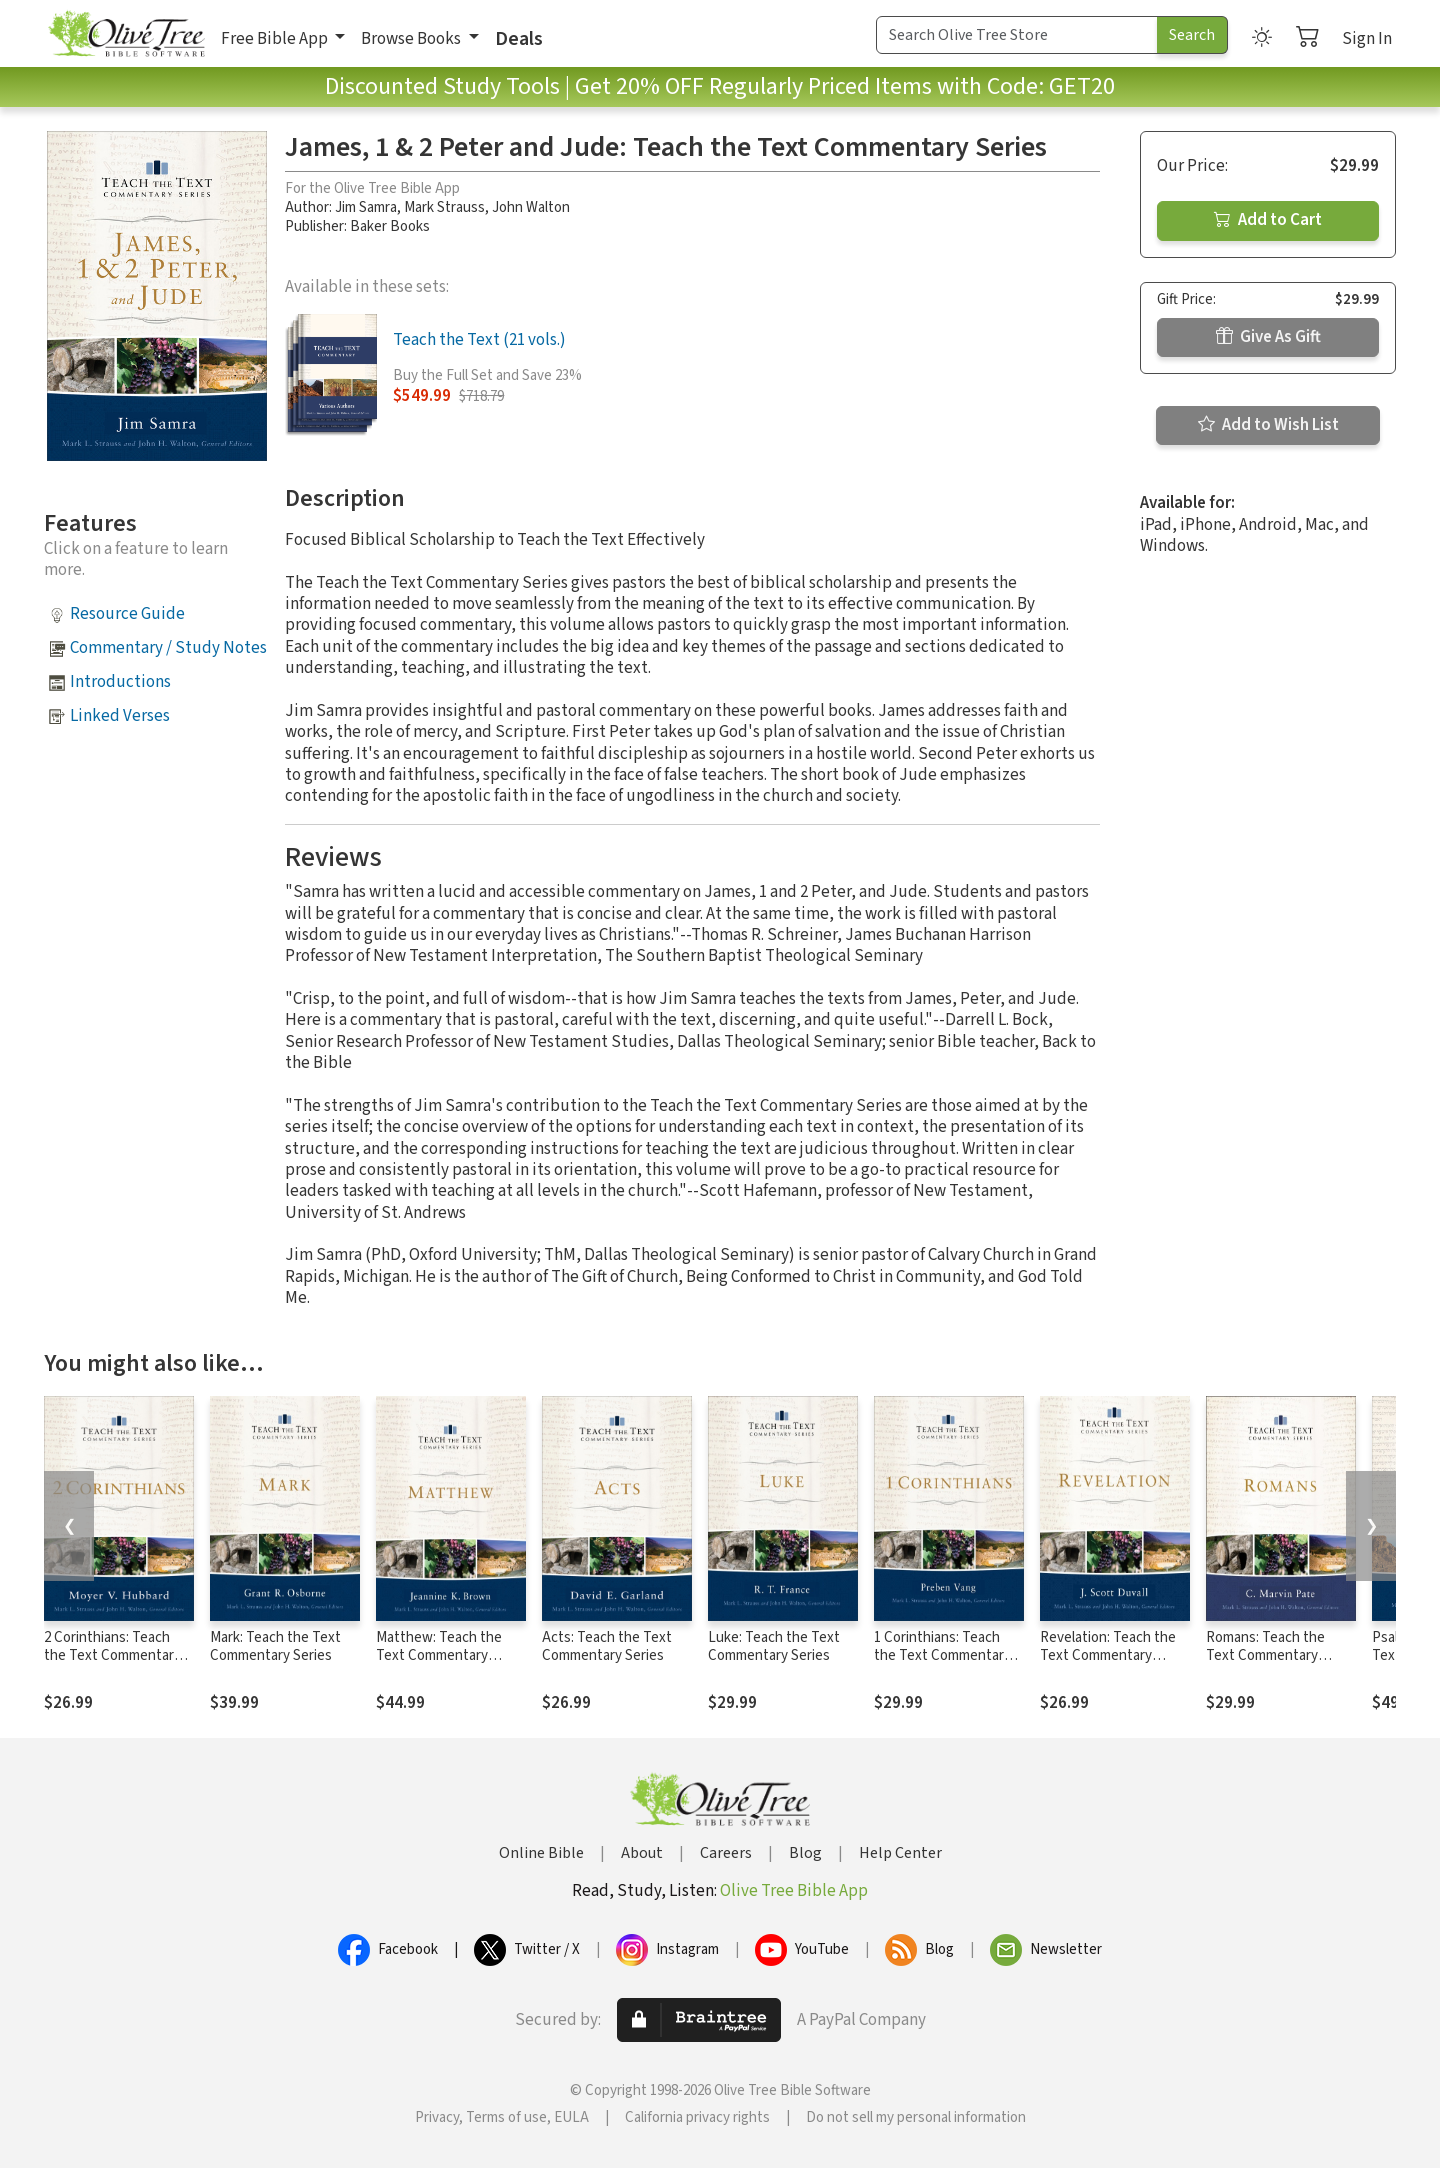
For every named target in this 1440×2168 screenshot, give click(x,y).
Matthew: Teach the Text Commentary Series (439, 1656)
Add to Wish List (1268, 425)
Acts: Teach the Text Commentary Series (607, 1647)
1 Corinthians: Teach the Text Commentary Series (942, 1656)
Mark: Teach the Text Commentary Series (275, 1647)
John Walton (531, 207)
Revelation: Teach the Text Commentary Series (1108, 1656)
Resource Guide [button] (127, 614)
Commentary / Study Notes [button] (168, 648)
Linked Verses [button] (120, 716)
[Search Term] (1017, 35)
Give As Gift (1268, 337)
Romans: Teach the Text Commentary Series (1265, 1656)
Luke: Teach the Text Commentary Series (774, 1647)
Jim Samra (366, 207)
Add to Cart (1268, 220)
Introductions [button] (120, 682)
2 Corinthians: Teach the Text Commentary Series (112, 1656)
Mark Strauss (444, 207)
